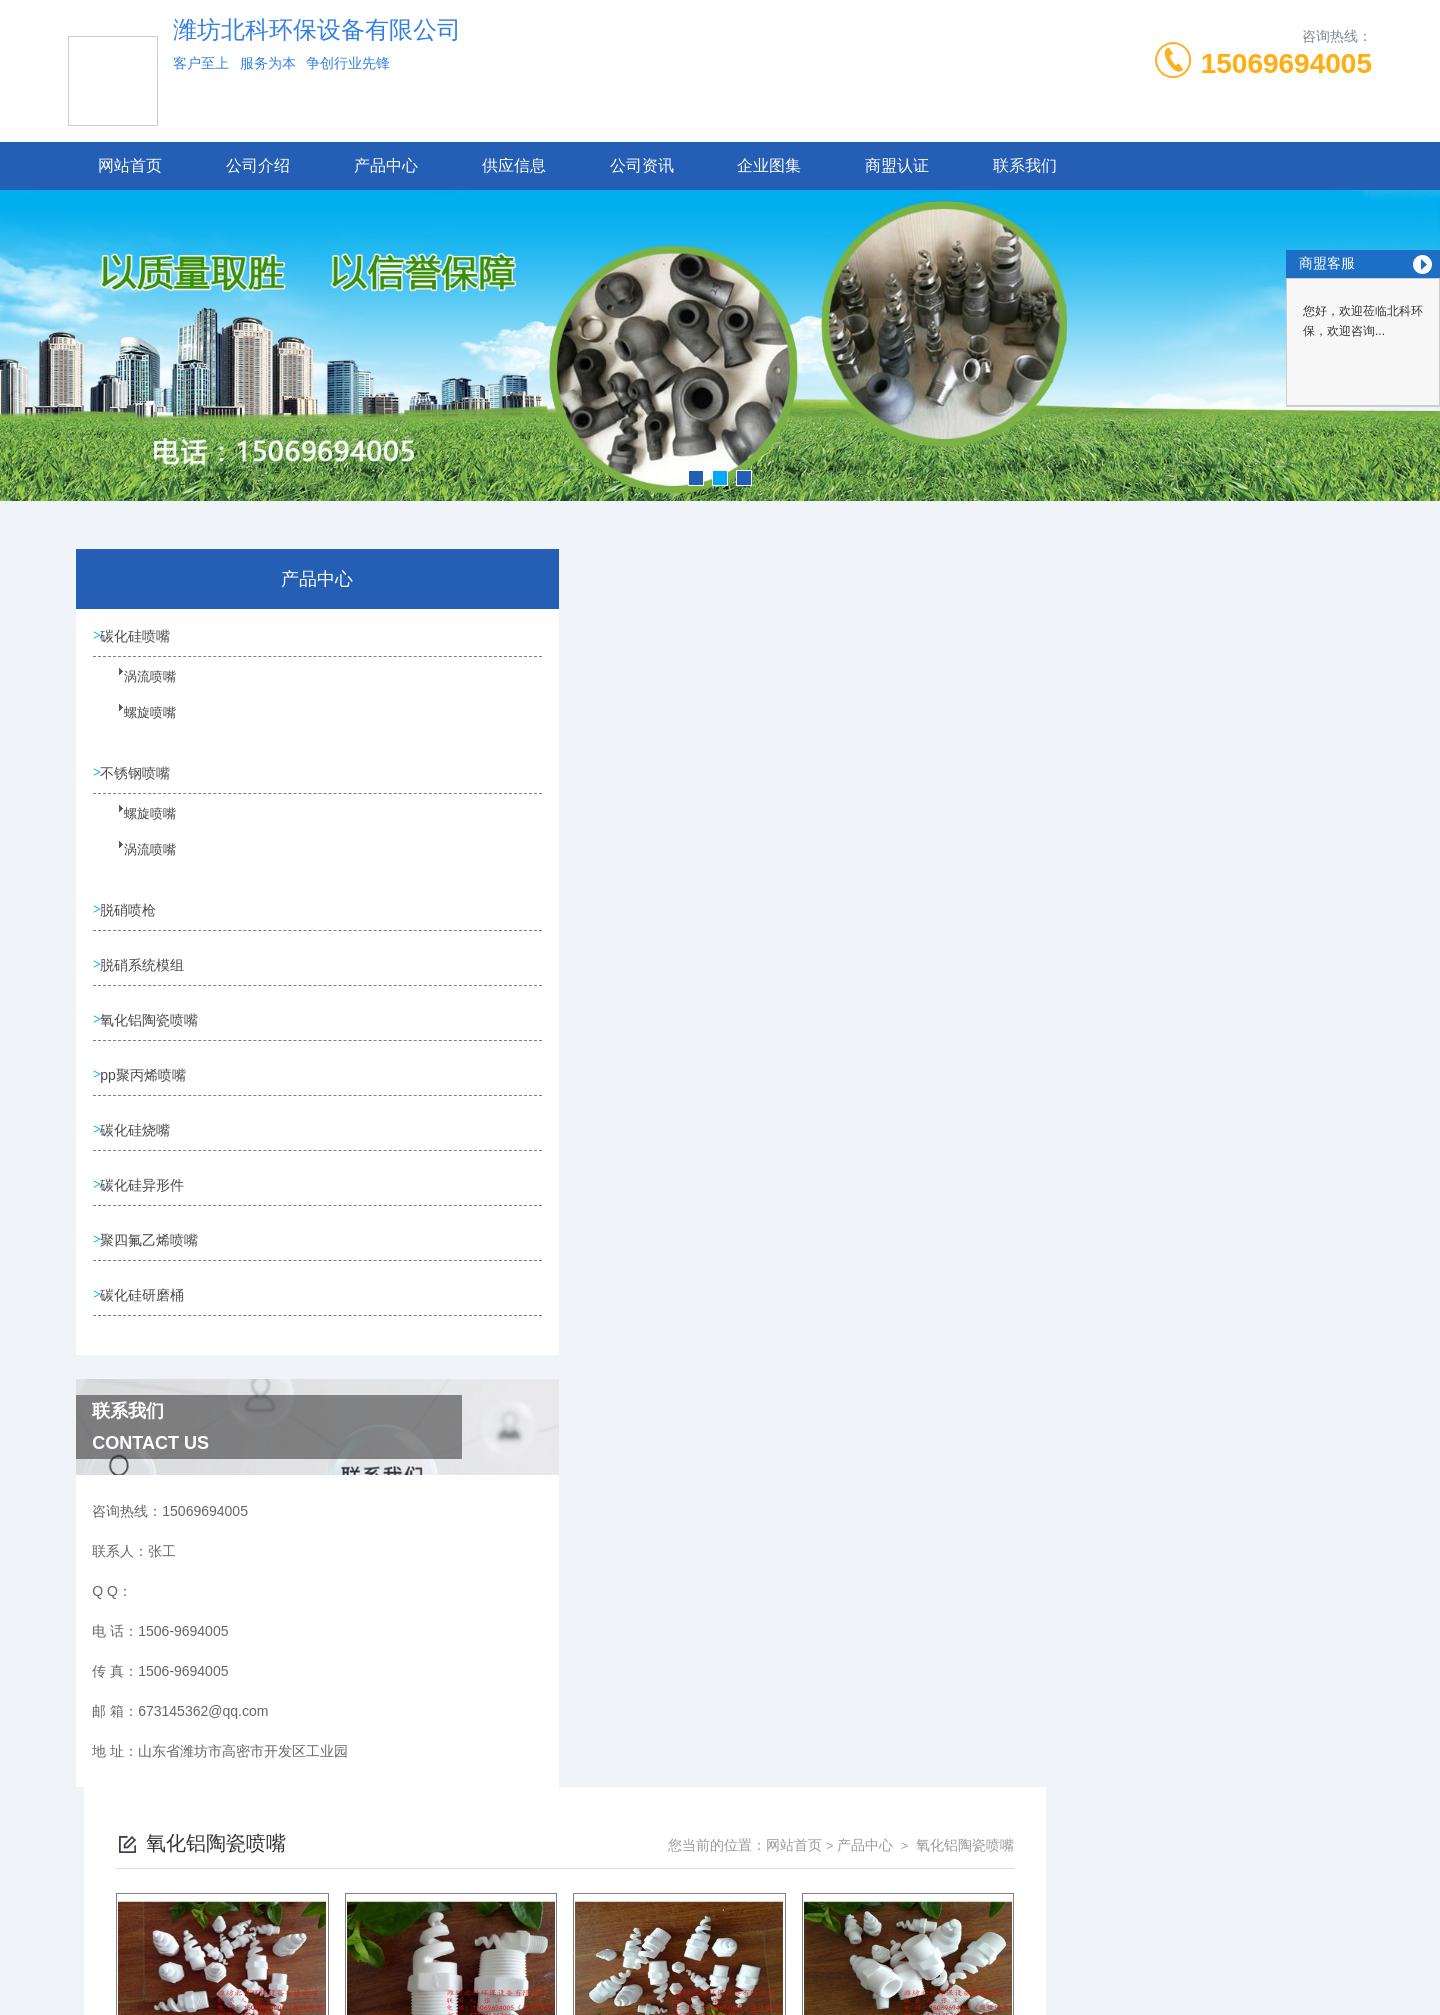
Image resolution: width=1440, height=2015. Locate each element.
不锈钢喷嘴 (139, 776)
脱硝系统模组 (146, 972)
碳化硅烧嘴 (139, 1143)
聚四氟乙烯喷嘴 (153, 1257)
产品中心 (386, 165)
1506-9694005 (605, 1887)
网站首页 (130, 165)
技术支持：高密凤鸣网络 (720, 1983)
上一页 (833, 1107)
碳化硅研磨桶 (146, 1314)
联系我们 (1025, 165)
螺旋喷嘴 (137, 725)
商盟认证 (897, 165)
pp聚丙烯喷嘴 (147, 1086)
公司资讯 (642, 165)
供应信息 (514, 165)
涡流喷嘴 (137, 689)
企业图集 (769, 165)
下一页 (949, 1107)
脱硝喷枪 (132, 915)
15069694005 (1286, 63)
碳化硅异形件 (146, 1200)
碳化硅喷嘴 (139, 637)
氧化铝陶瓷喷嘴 (153, 1029)
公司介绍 (258, 165)
